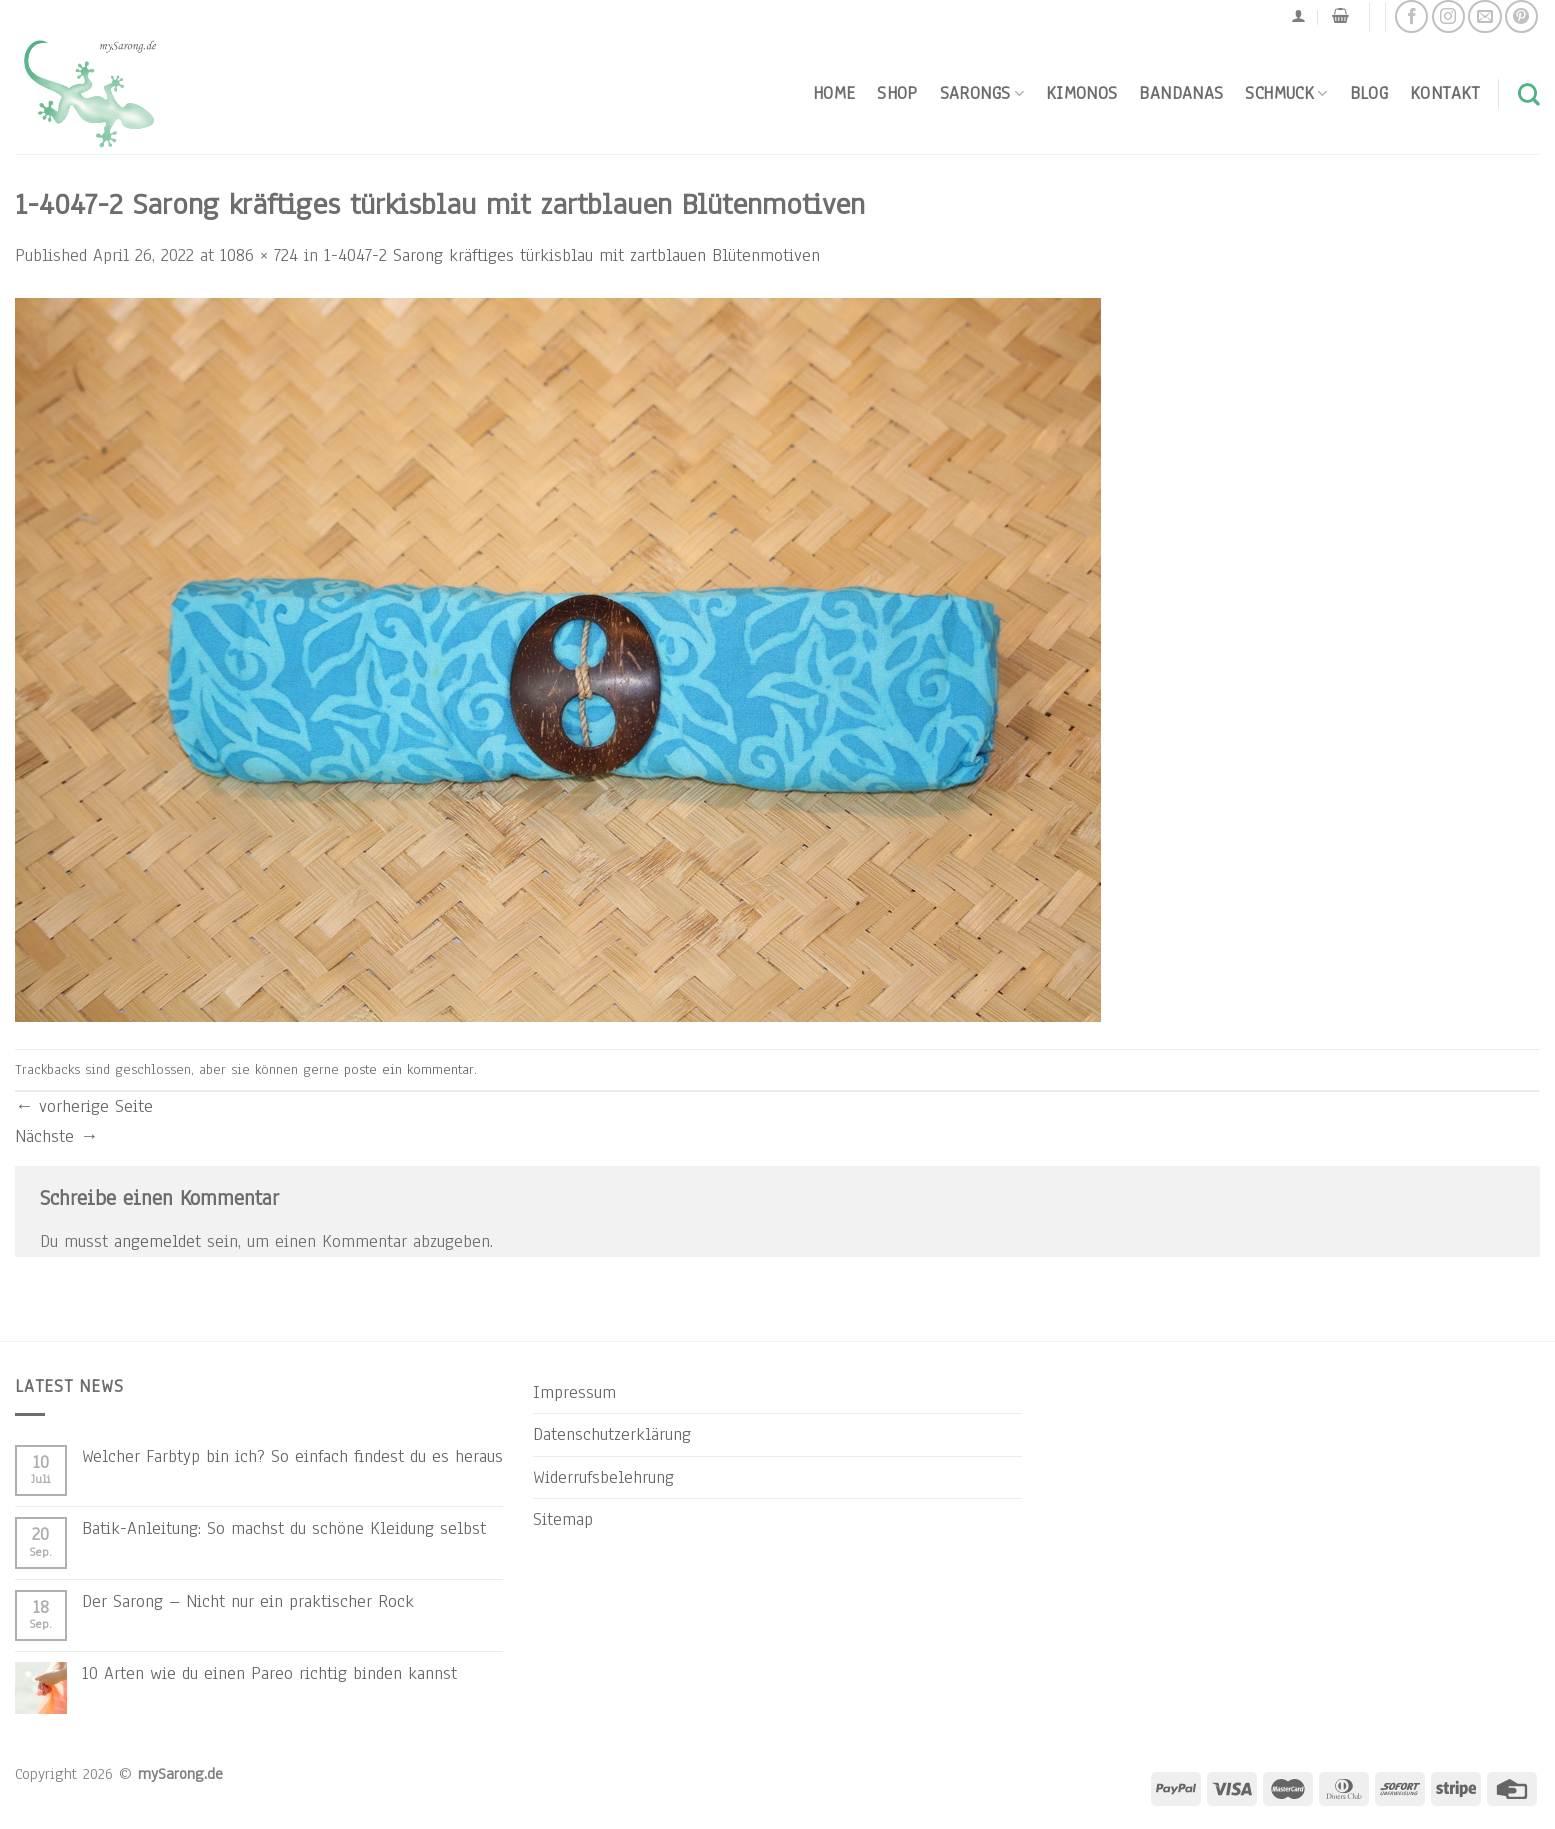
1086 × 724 (259, 255)
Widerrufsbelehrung (603, 1477)
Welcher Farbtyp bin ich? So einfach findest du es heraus (292, 1456)
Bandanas (1181, 93)
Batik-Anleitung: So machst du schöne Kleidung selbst (284, 1528)
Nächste (56, 1136)
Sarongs (982, 93)
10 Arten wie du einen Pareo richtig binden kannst (269, 1673)
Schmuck (1286, 93)
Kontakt (1445, 93)
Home (834, 93)
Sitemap (563, 1519)
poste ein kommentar (409, 1069)
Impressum (574, 1392)
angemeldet (157, 1241)
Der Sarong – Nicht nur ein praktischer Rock (248, 1601)
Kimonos (1082, 93)
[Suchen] (1529, 94)
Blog (1369, 93)
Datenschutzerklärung (612, 1434)
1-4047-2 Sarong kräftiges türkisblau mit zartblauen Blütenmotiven (572, 255)
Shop (897, 93)
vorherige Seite (84, 1106)
